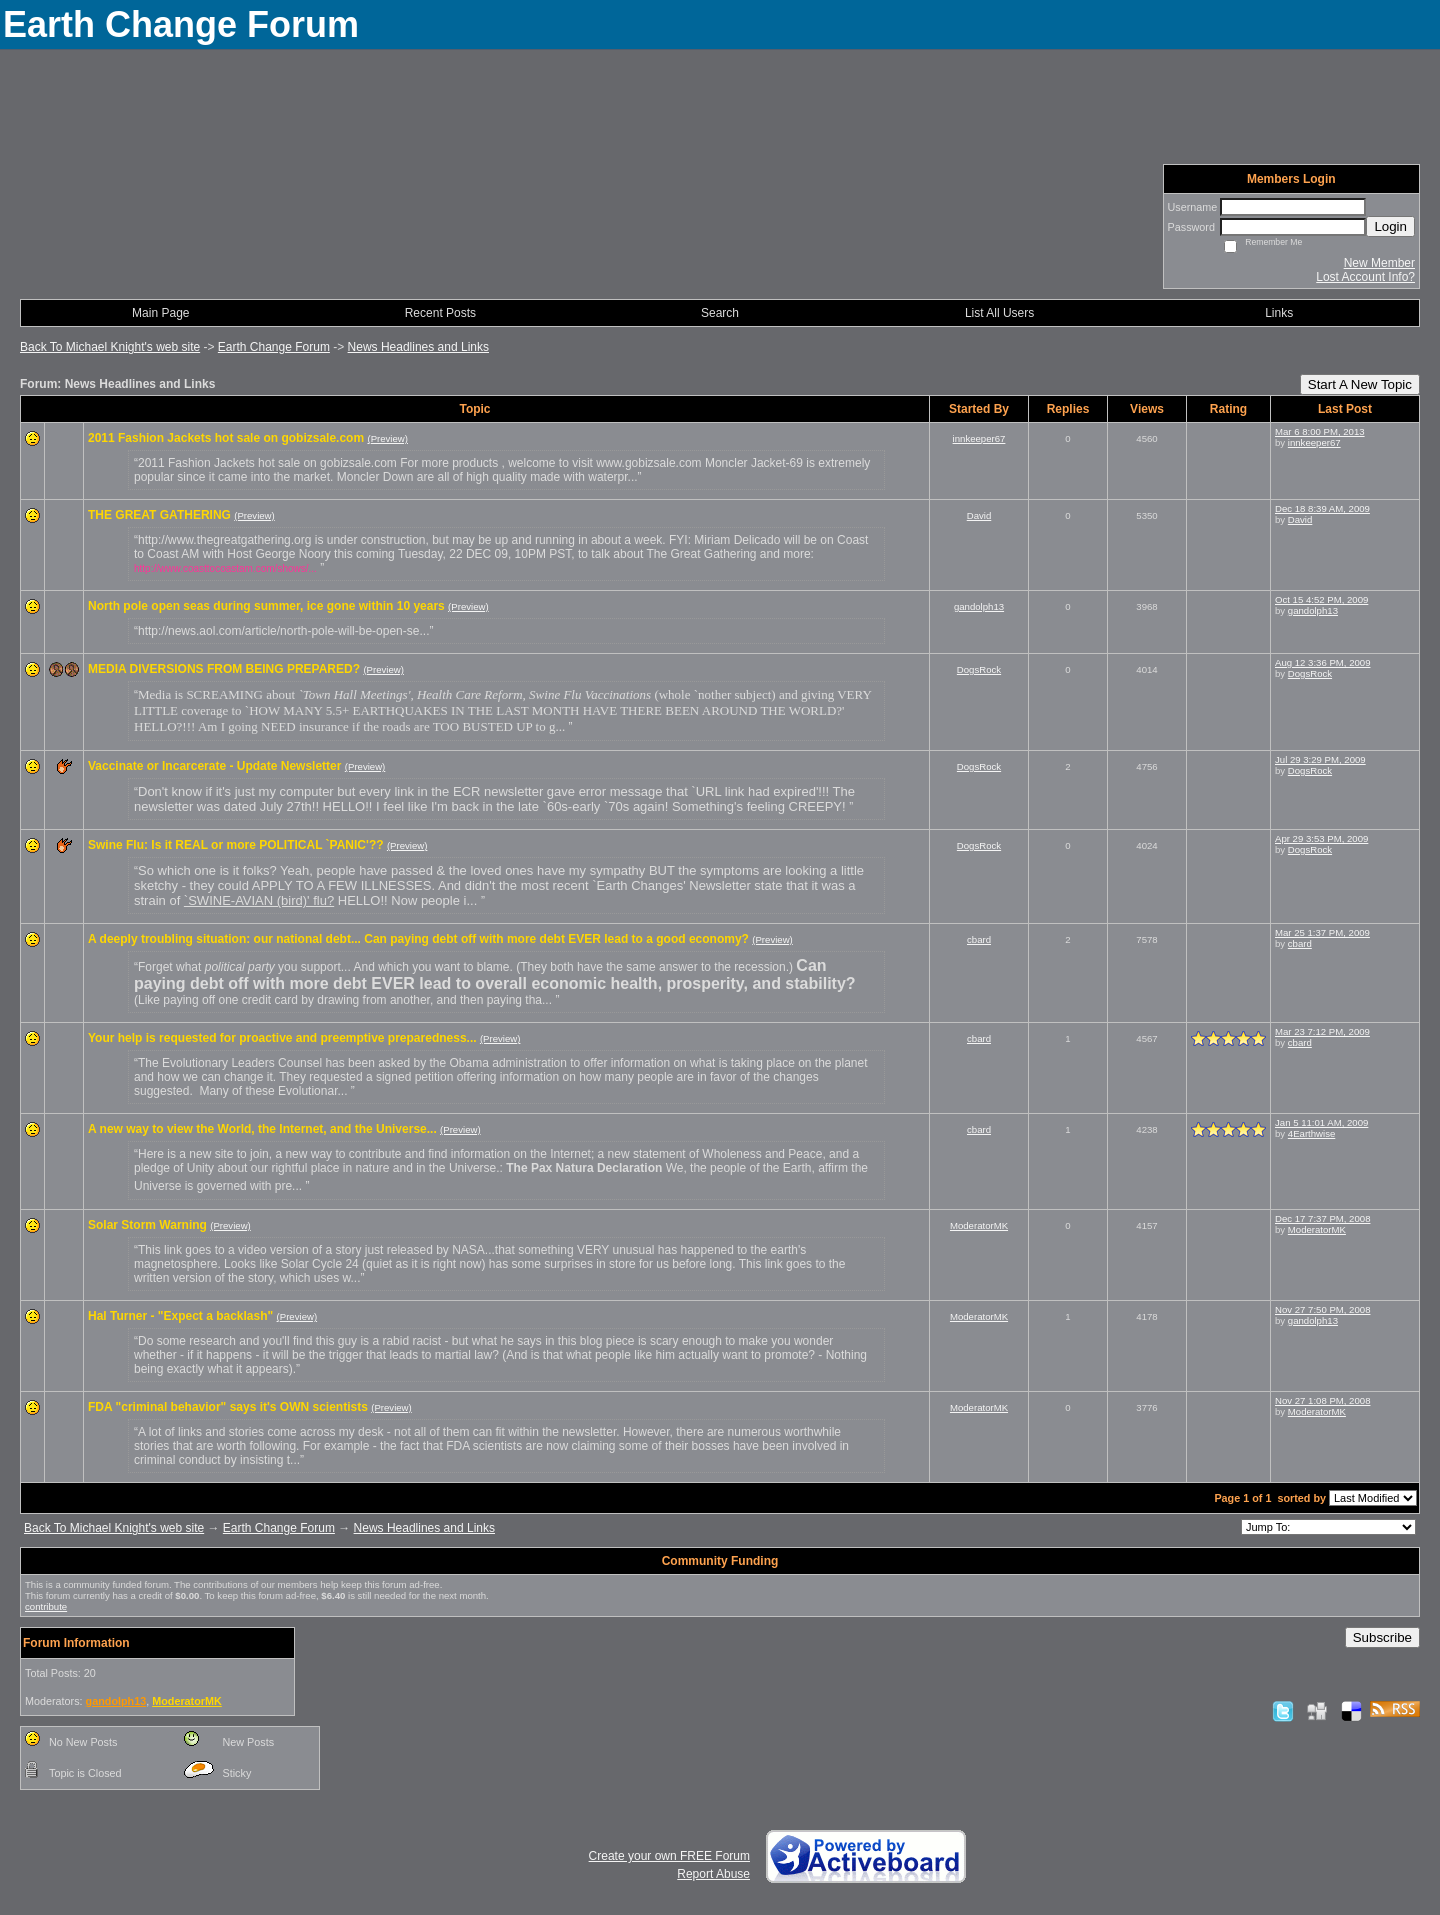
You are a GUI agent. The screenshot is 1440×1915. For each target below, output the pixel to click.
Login (1390, 226)
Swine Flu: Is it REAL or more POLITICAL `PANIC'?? (236, 845)
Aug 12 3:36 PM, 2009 (1322, 662)
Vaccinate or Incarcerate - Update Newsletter (214, 766)
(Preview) (387, 438)
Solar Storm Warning (147, 1225)
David (979, 515)
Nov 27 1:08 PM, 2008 (1322, 1400)
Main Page (160, 313)
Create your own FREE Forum (669, 1856)
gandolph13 (979, 606)
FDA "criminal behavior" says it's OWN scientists (228, 1407)
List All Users (999, 313)
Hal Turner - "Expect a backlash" (180, 1316)
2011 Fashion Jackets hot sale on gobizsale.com (226, 438)
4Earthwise (1311, 1133)
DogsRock (979, 669)
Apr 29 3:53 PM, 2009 (1321, 838)
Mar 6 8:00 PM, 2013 (1320, 431)
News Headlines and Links (418, 347)
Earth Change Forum (274, 347)
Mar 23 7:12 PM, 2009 (1322, 1031)
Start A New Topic (1360, 384)
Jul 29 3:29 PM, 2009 (1320, 759)
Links (1279, 313)
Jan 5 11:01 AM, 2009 (1321, 1122)
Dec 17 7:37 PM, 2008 (1322, 1218)
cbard (979, 939)
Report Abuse (713, 1874)
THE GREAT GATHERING (159, 515)
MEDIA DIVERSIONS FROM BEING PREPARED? (224, 669)
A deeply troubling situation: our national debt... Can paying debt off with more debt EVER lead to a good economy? (418, 939)
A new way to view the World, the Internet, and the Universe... (262, 1129)
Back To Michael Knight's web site (110, 347)
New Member (1379, 263)
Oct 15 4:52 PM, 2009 (1321, 599)
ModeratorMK (979, 1225)
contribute (46, 1606)
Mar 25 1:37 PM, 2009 (1322, 932)
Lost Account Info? (1365, 277)
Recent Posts (440, 313)
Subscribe (1382, 1637)
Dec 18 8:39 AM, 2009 (1322, 508)
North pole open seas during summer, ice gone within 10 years (266, 606)
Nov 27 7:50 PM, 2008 (1322, 1309)
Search (720, 313)
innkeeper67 (979, 438)
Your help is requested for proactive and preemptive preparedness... (282, 1038)
